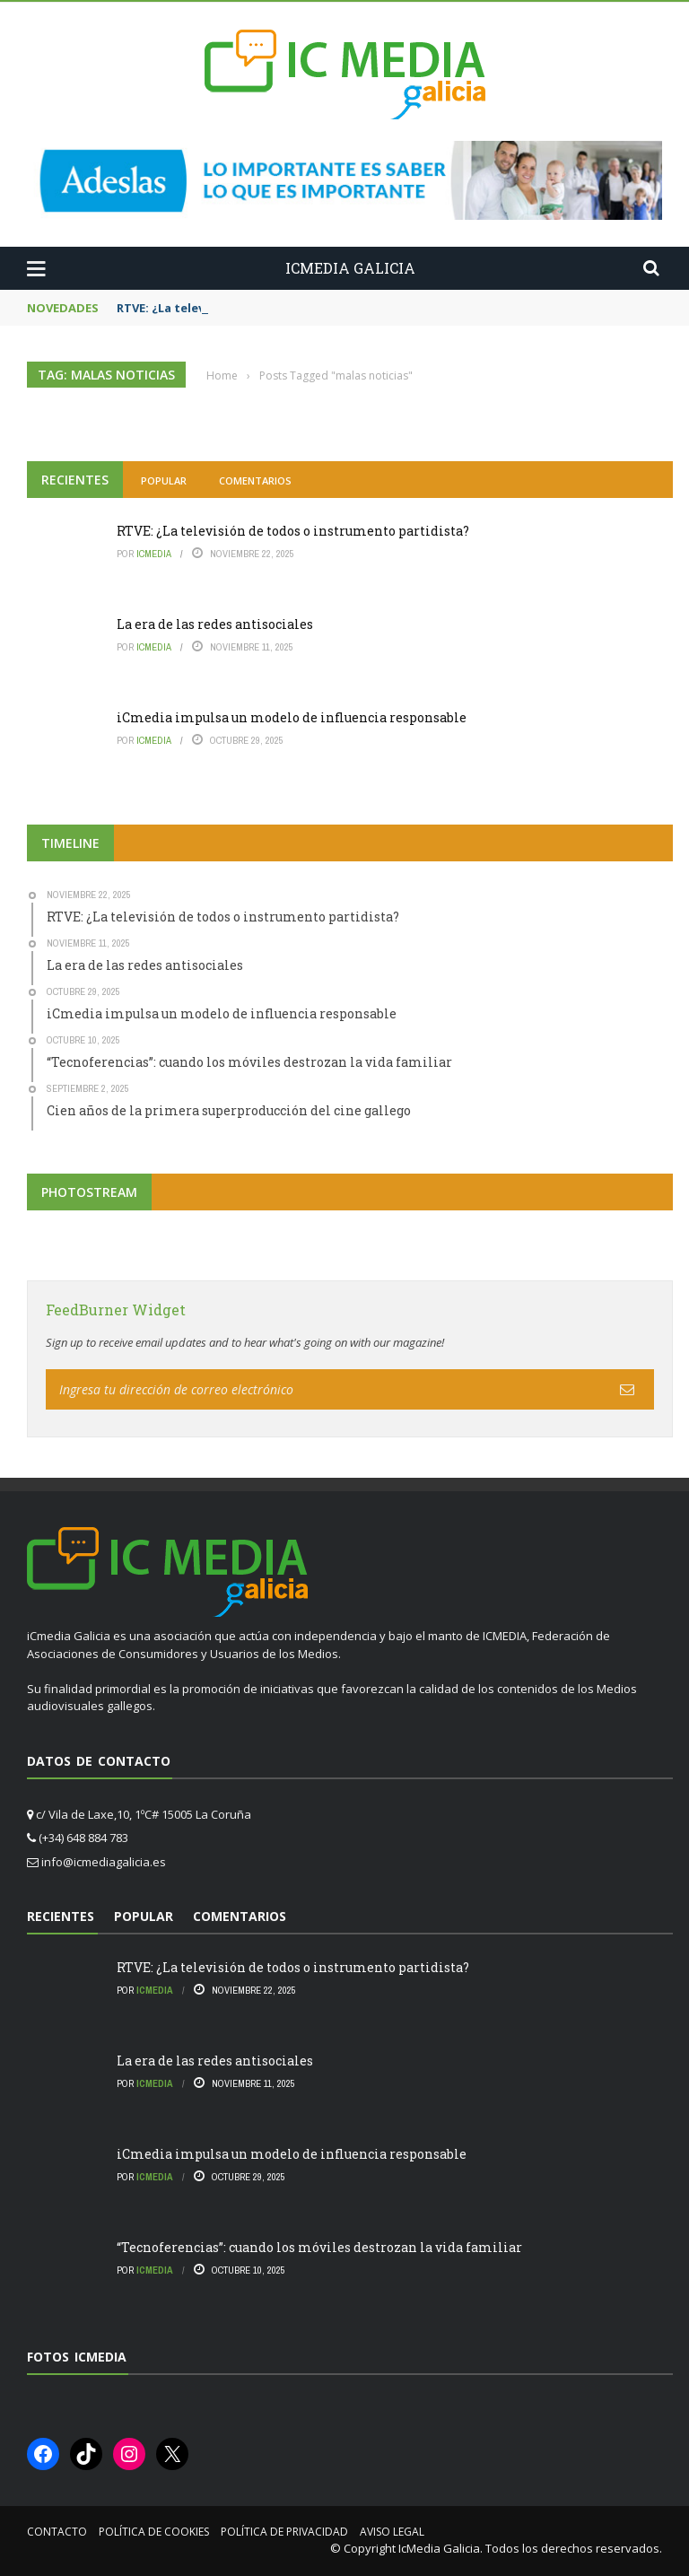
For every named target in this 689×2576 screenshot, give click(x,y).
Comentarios (255, 480)
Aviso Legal (392, 2531)
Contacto (57, 2531)
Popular (164, 480)
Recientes (75, 479)
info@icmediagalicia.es (103, 1862)
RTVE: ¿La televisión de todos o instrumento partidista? (293, 530)
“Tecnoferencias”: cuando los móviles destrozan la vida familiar (319, 2247)
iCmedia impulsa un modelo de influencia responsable (292, 717)
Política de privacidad (284, 2531)
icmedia (153, 553)
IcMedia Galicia (439, 2548)
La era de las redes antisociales (215, 624)
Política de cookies (154, 2531)
